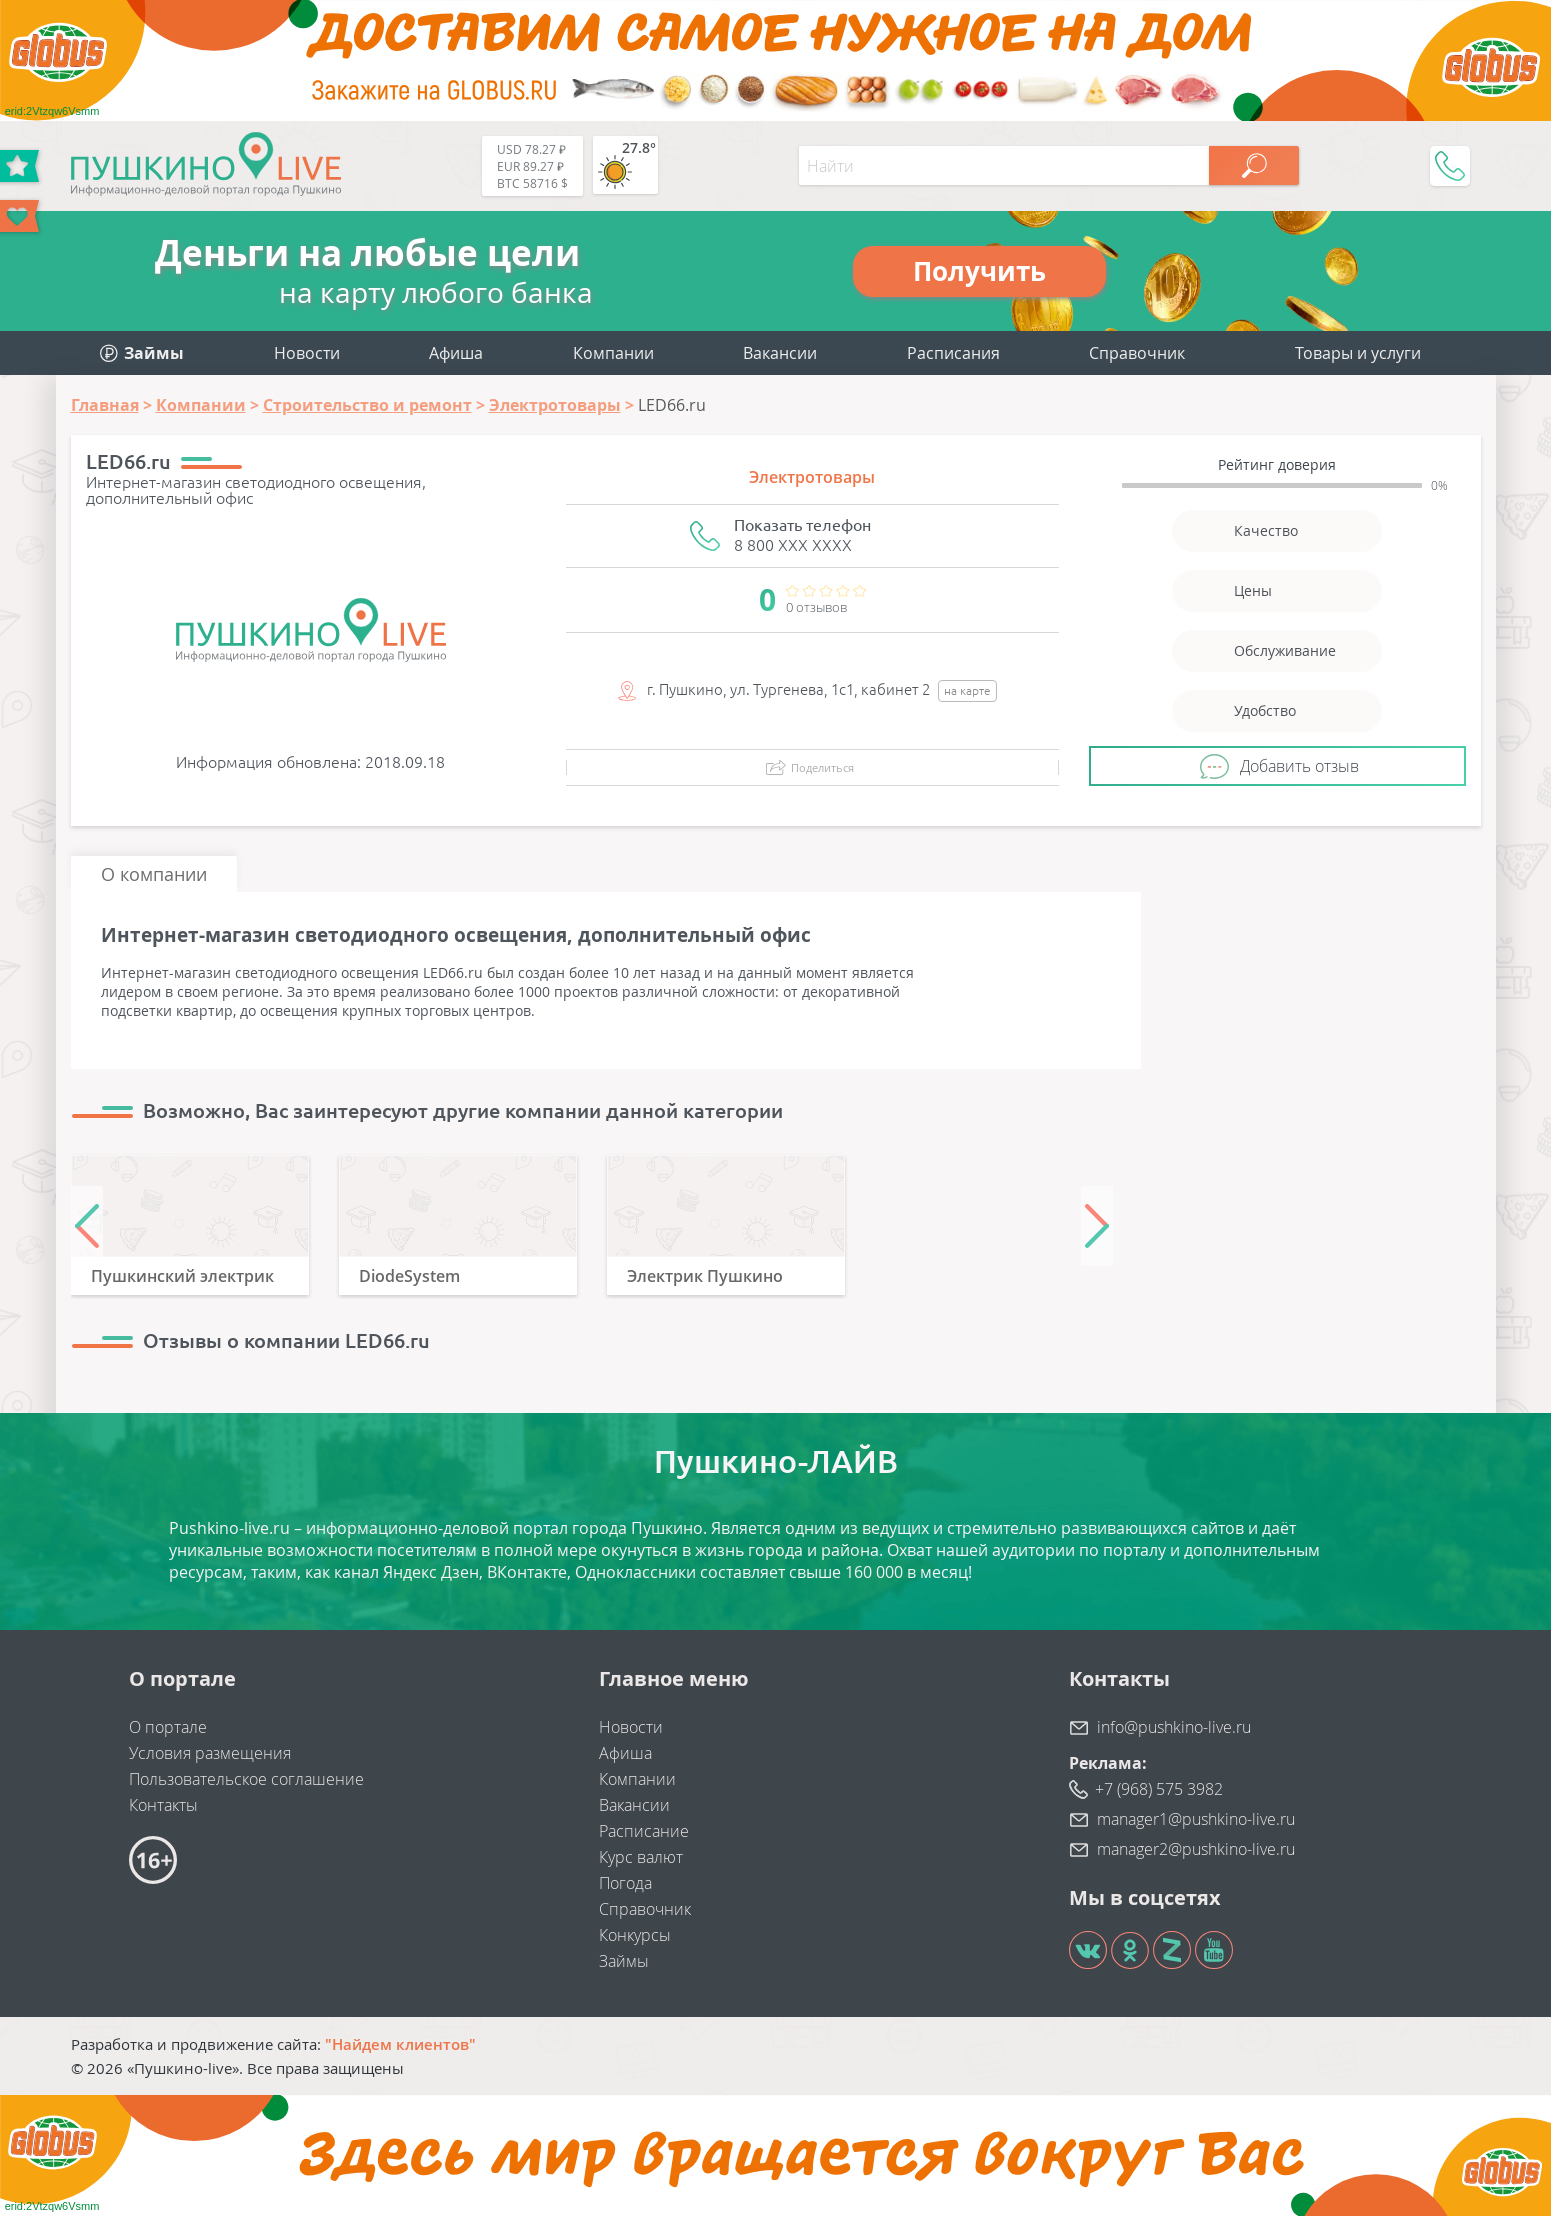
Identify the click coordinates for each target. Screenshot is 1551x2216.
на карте (967, 690)
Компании (613, 353)
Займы (624, 1961)
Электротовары (812, 477)
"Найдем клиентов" (400, 2044)
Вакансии (780, 353)
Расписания (953, 353)
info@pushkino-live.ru (1174, 1727)
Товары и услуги (1358, 353)
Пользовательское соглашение (246, 1779)
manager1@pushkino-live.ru (1196, 1819)
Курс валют (641, 1857)
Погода (625, 1883)
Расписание (644, 1831)
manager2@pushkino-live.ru (1196, 1849)
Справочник (1137, 353)
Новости (307, 353)
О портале (168, 1727)
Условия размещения (210, 1753)
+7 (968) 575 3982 (1159, 1789)
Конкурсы (635, 1935)
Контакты (163, 1805)
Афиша (456, 353)
